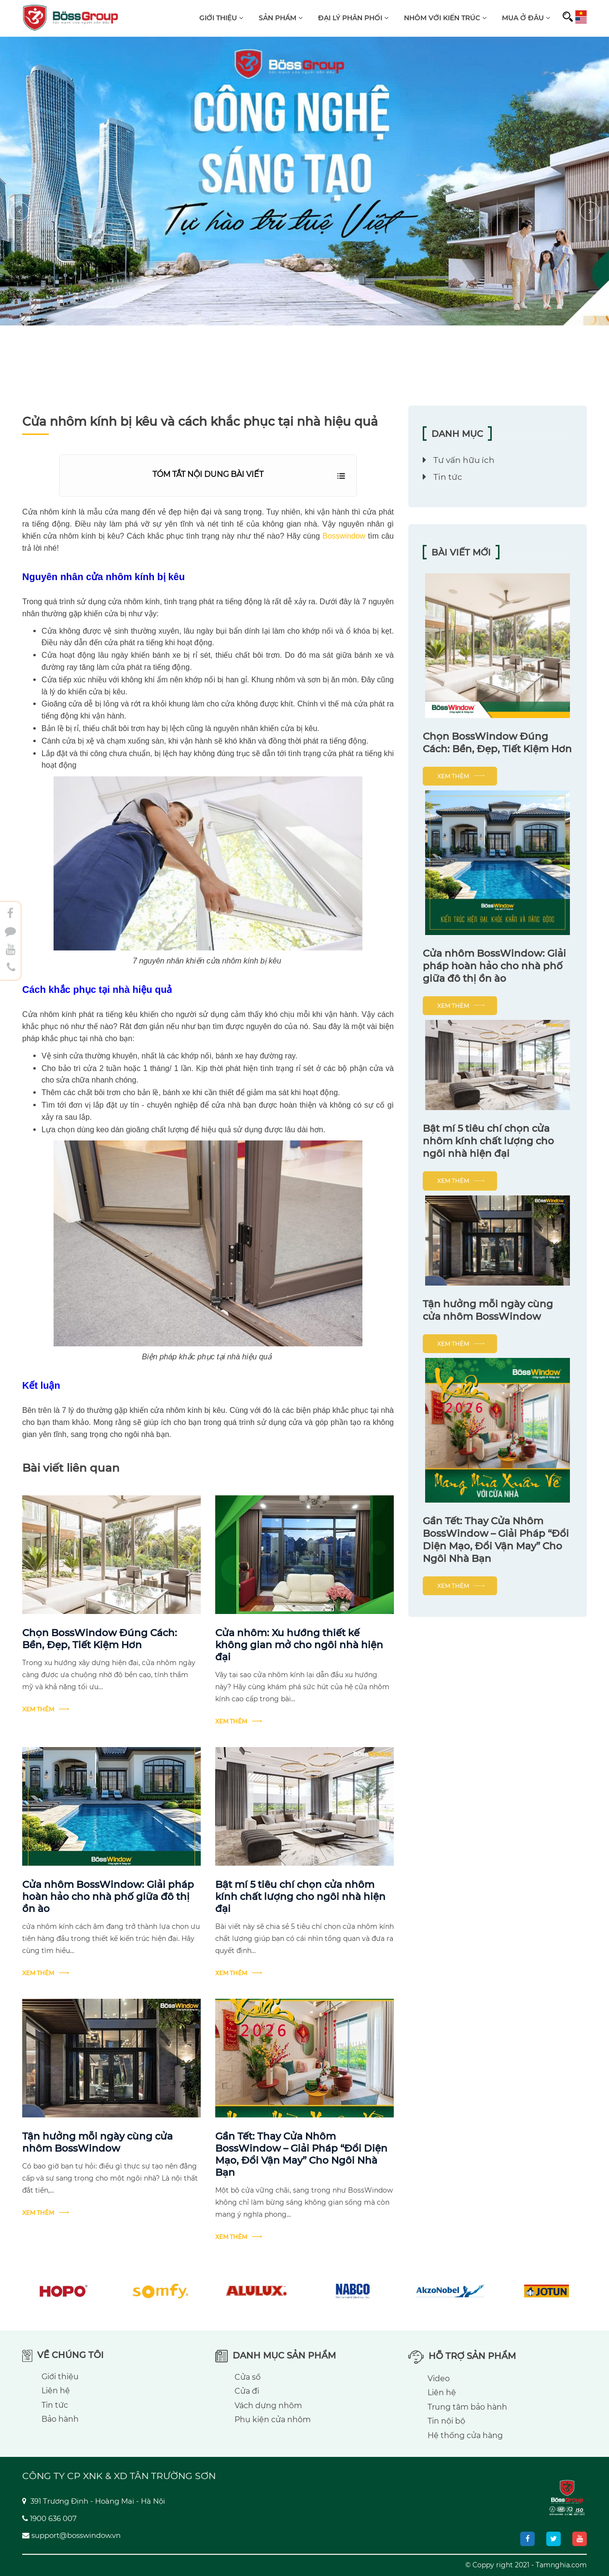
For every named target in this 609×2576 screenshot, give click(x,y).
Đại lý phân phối (353, 18)
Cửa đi (247, 2391)
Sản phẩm (281, 18)
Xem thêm (38, 1709)
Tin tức (447, 477)
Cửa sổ (248, 2377)
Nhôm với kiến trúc (445, 18)
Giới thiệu (221, 18)
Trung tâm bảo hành (467, 2407)
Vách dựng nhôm (268, 2405)
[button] (307, 211)
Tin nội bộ (446, 2421)
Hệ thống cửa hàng (465, 2435)
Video (439, 2378)
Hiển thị (341, 477)
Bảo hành (60, 2419)
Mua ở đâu (526, 18)
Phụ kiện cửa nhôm (273, 2419)
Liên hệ (56, 2390)
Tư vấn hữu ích (464, 460)
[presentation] (19, 211)
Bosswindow (343, 536)
